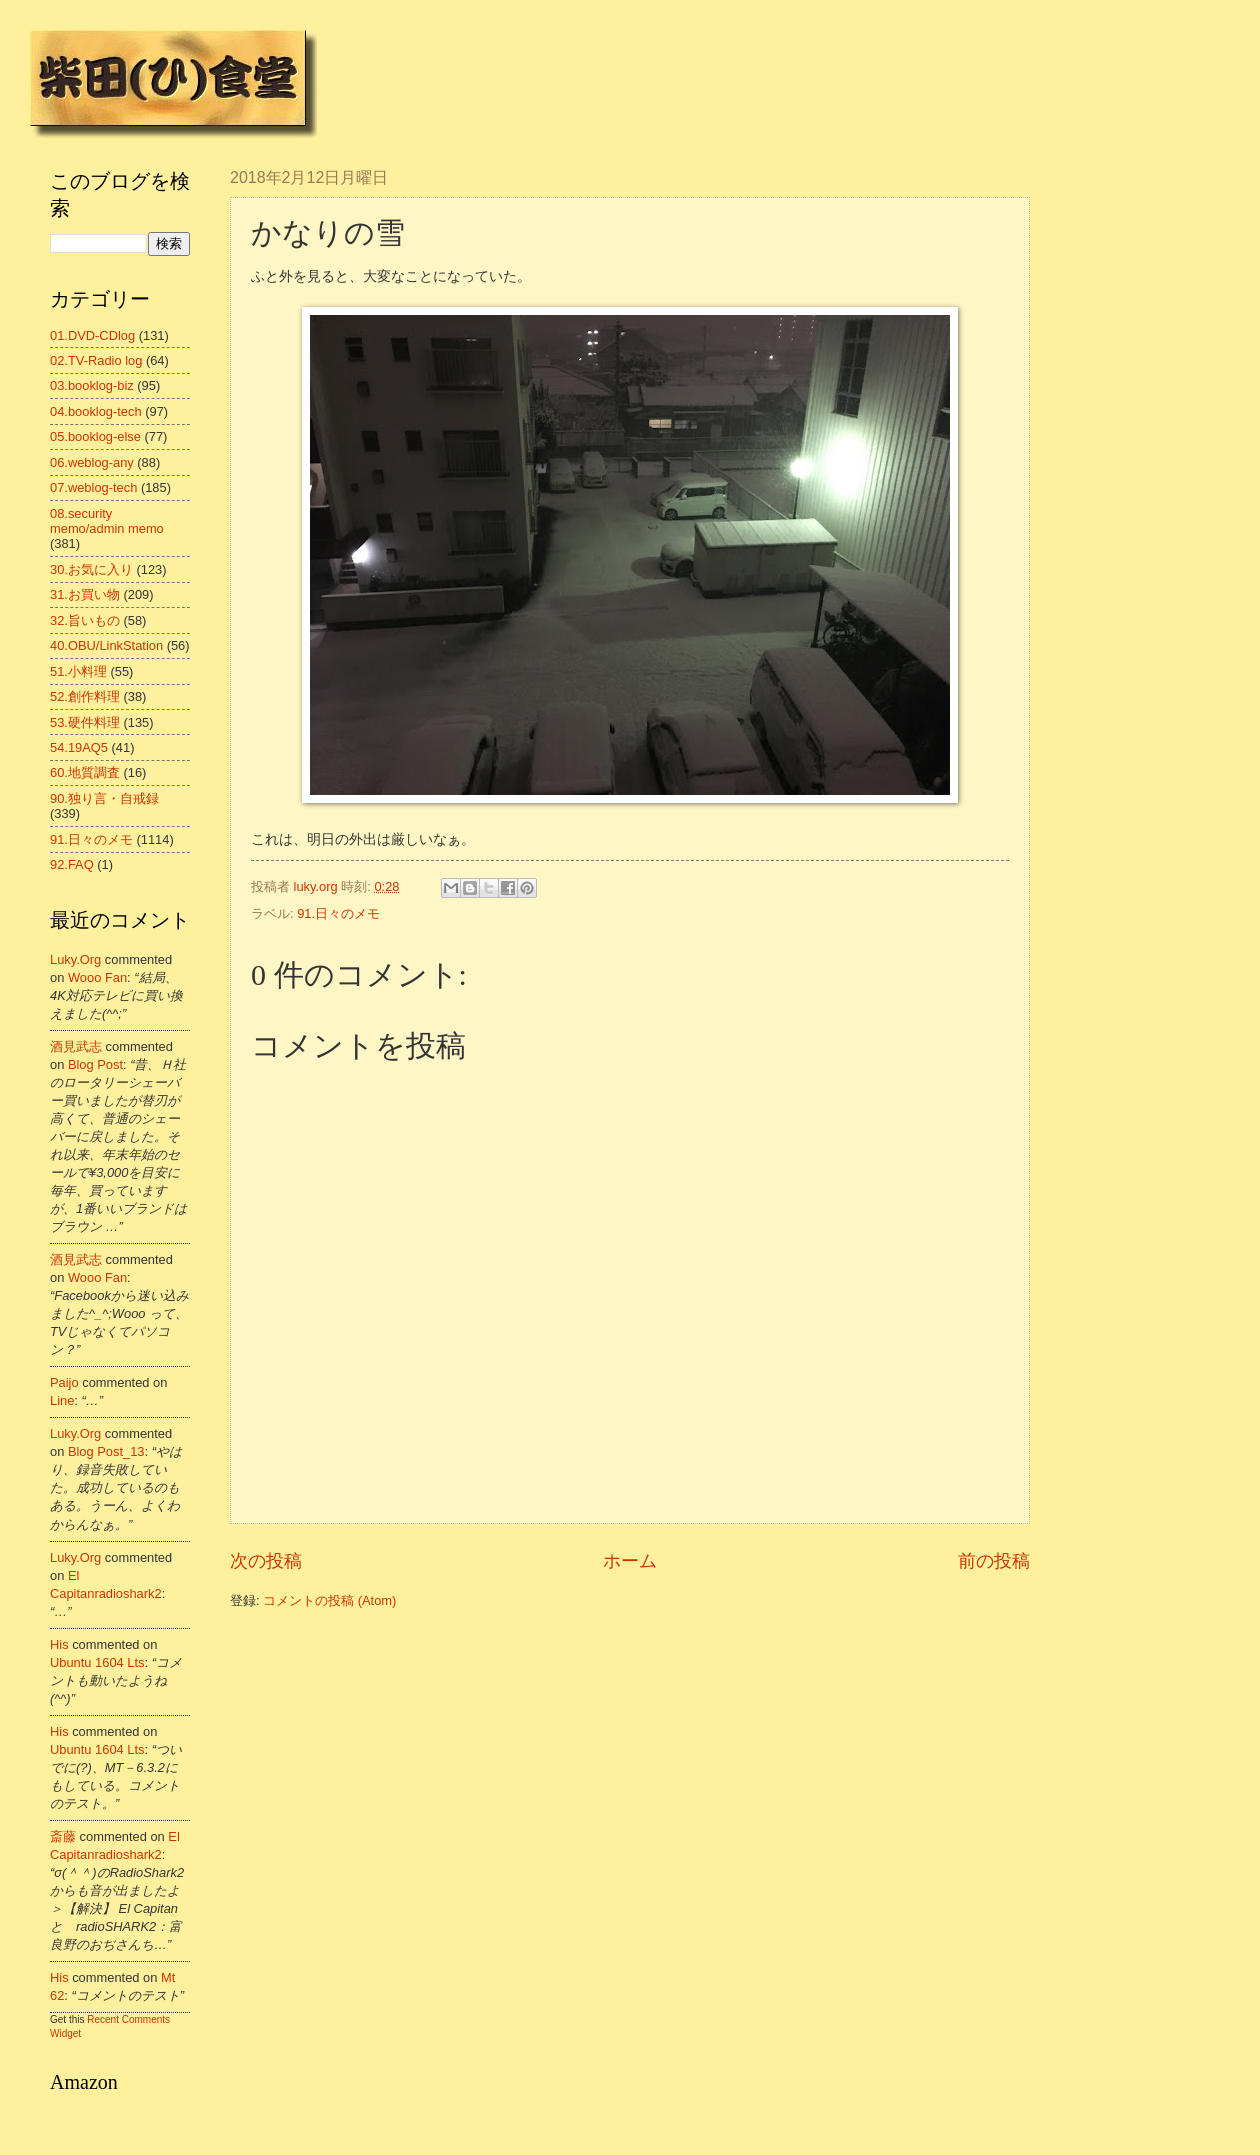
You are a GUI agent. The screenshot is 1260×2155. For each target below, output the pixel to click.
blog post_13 (106, 1451)
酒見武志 (76, 1046)
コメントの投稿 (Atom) (329, 1600)
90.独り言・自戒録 (104, 798)
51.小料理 (78, 671)
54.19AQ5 (79, 747)
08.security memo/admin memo (107, 521)
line (62, 1400)
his (59, 1644)
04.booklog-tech (96, 411)
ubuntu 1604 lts (97, 1662)
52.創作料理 (85, 696)
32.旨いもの (85, 620)
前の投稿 (994, 1561)
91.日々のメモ (338, 913)
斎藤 (63, 1836)
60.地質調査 (85, 772)
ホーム (630, 1561)
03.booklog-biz (92, 385)
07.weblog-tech (93, 487)
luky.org (75, 959)
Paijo (64, 1382)
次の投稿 (266, 1561)
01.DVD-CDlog (92, 335)
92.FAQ (72, 864)
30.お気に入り (91, 569)
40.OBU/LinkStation (106, 645)
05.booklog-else (95, 436)
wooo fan (97, 977)
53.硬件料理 (85, 722)
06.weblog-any (92, 462)
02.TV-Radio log (96, 360)
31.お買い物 (85, 594)
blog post (95, 1064)
